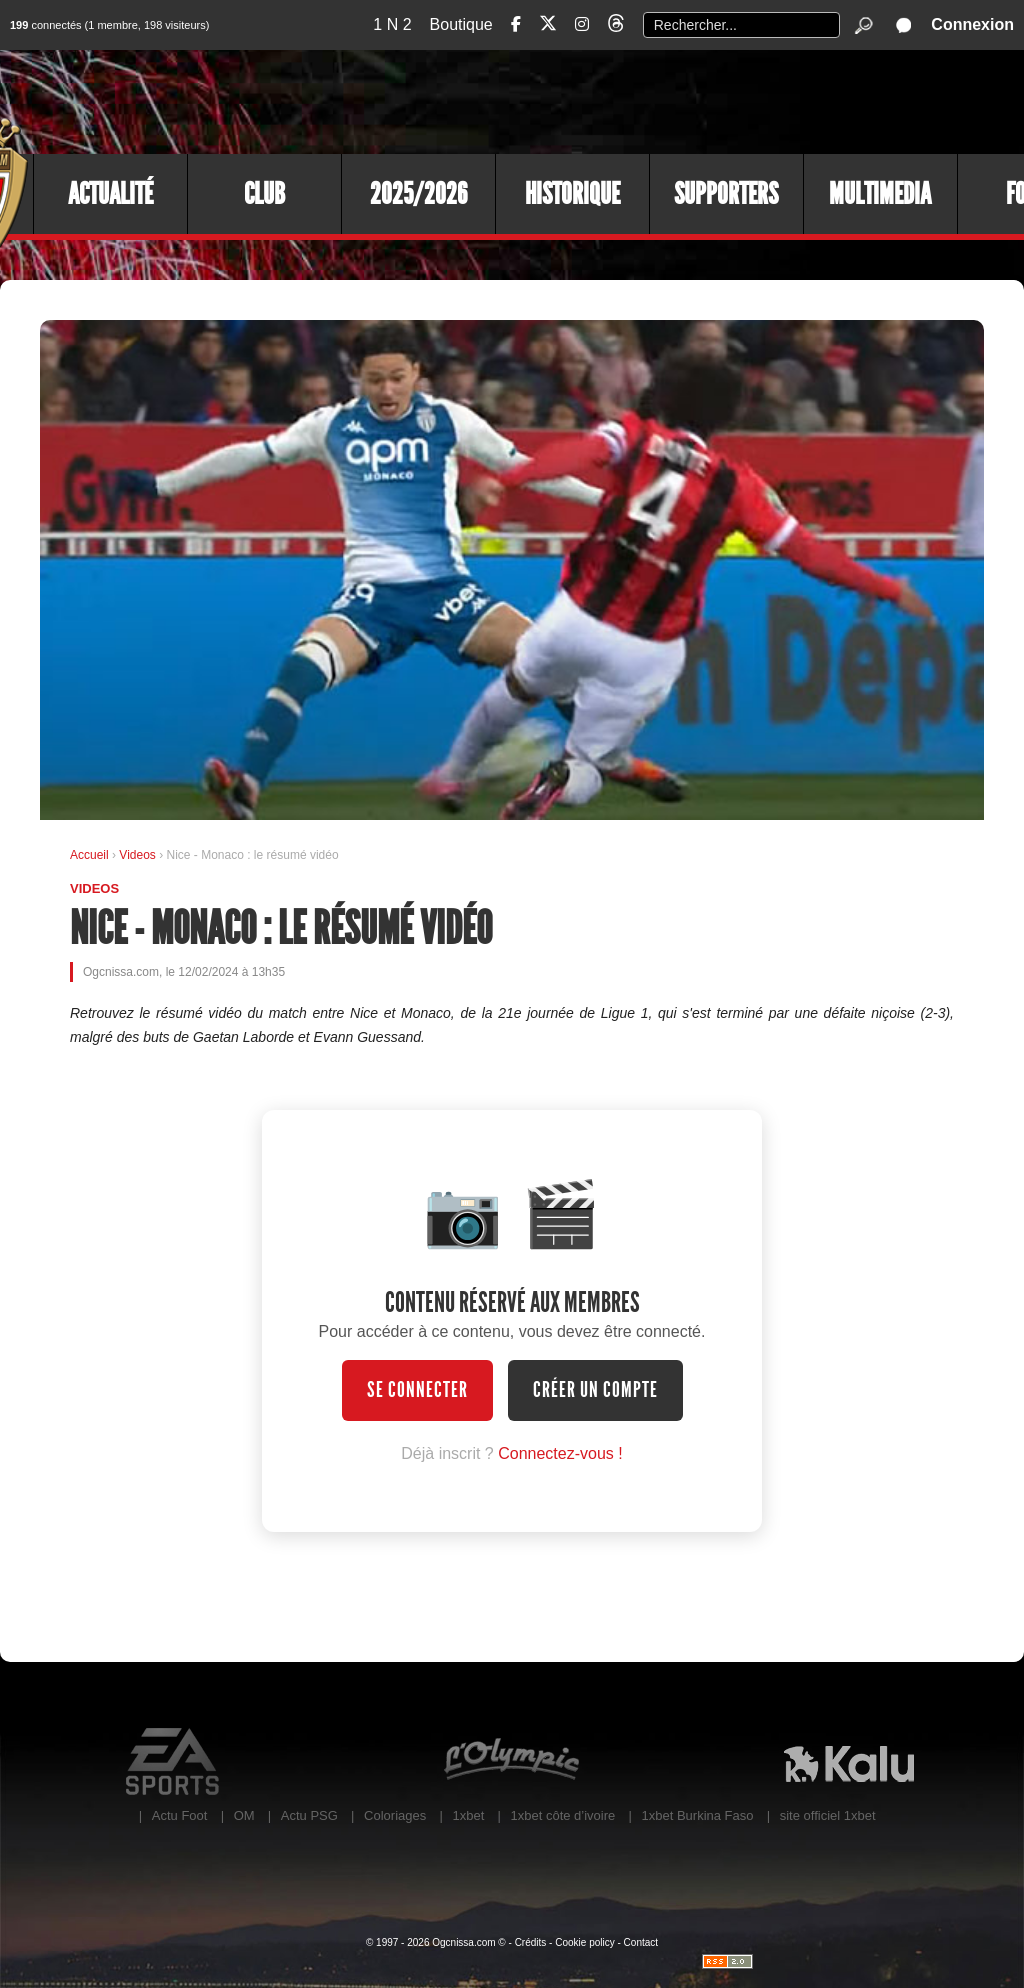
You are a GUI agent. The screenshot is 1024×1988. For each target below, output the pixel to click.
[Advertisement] (659, 100)
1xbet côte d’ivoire (563, 1815)
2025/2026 (418, 194)
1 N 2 (392, 24)
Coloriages (395, 1815)
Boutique (461, 24)
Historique (572, 194)
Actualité (110, 194)
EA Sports (174, 1762)
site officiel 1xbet (828, 1815)
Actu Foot (180, 1815)
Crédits (531, 1942)
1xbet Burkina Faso (698, 1815)
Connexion (972, 24)
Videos (139, 855)
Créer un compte (595, 1390)
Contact (641, 1942)
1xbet (468, 1815)
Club (264, 194)
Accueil (89, 855)
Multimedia (880, 194)
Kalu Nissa (848, 1762)
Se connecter (417, 1390)
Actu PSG (309, 1815)
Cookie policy (584, 1942)
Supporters (726, 194)
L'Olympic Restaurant (511, 1762)
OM (244, 1815)
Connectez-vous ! (560, 1453)
